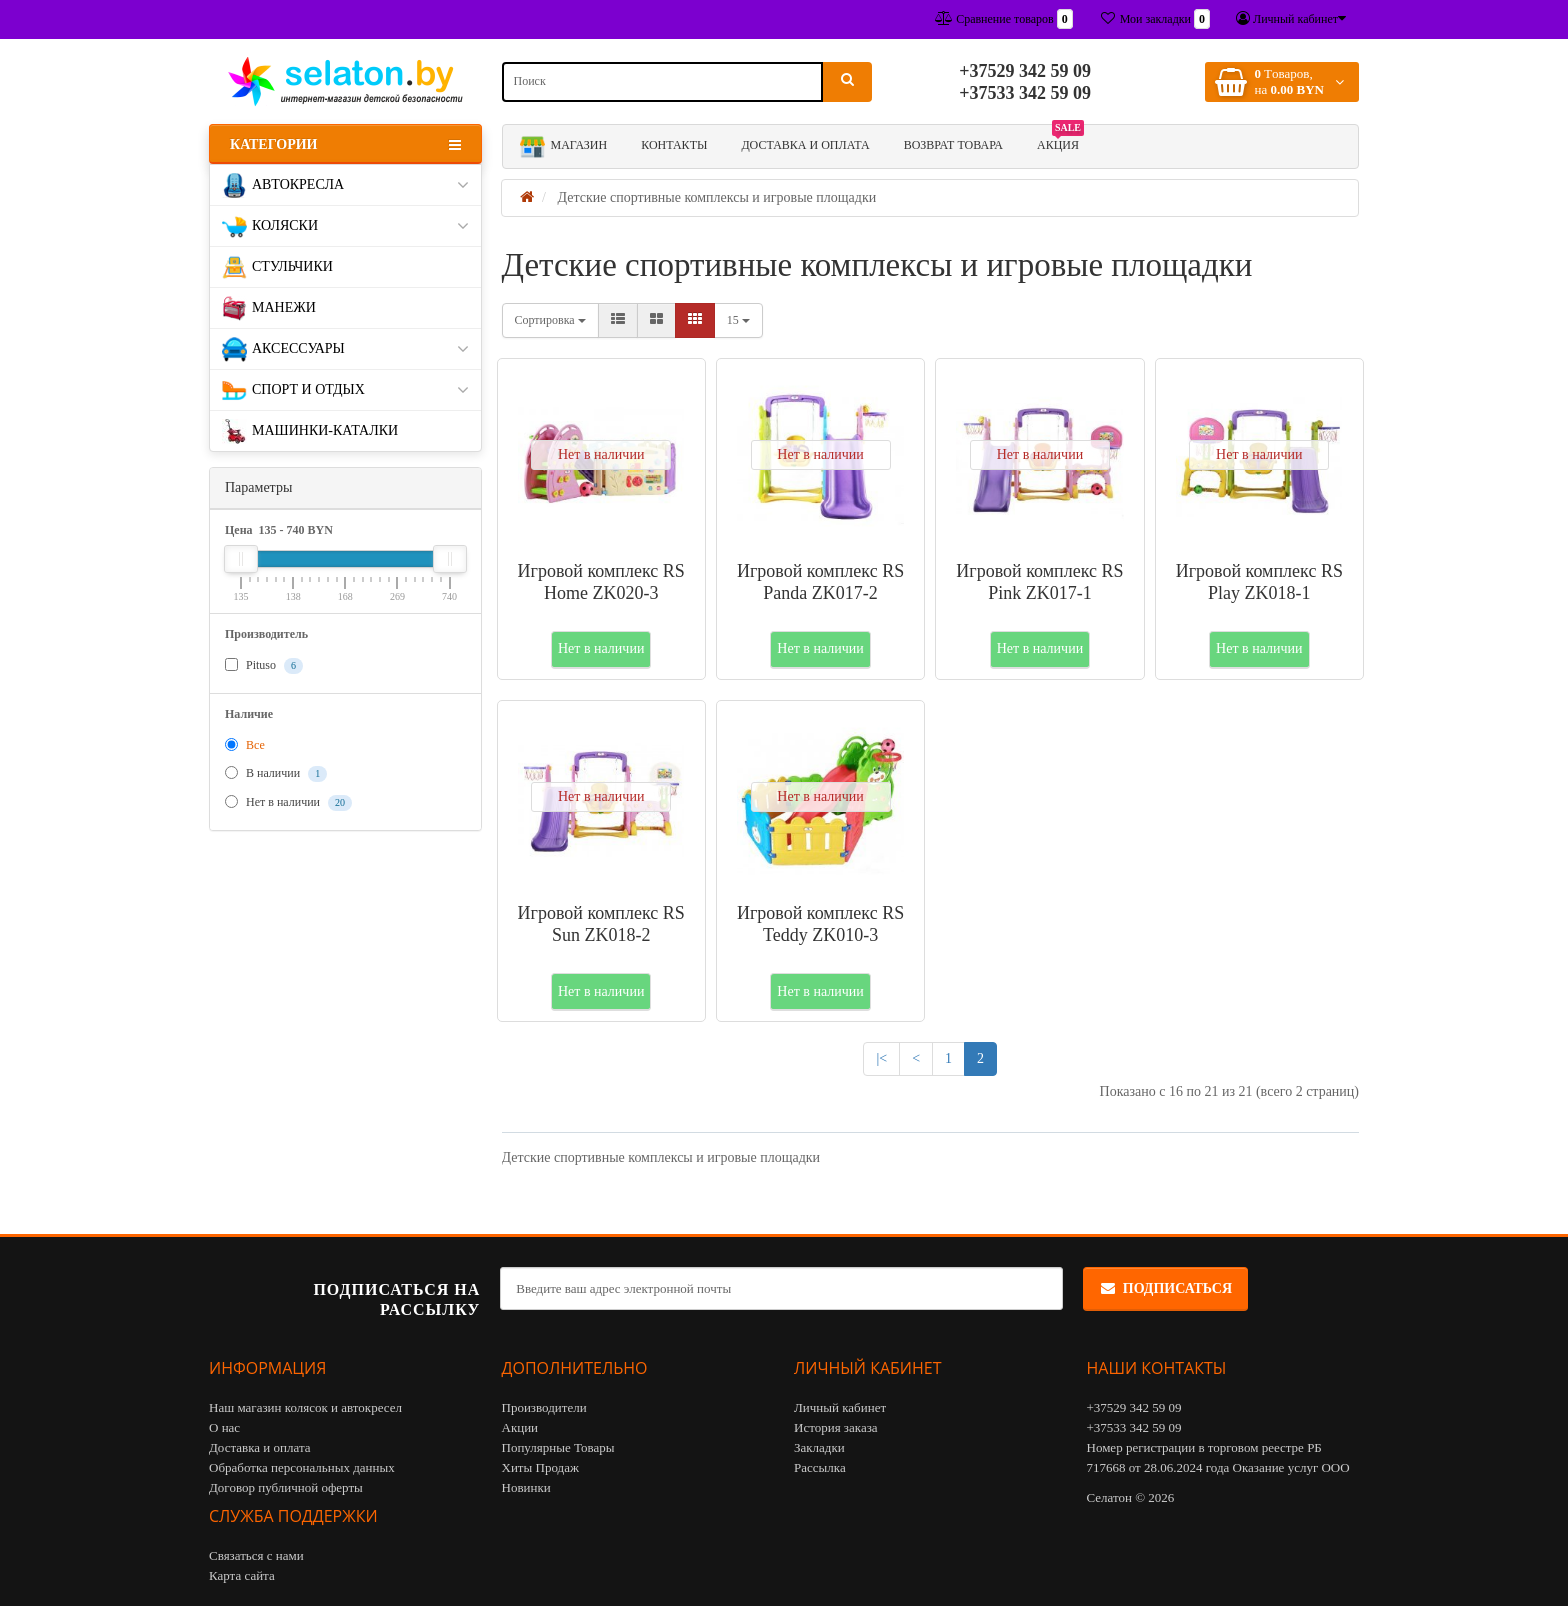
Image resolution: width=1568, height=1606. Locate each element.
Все (245, 745)
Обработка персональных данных (302, 1467)
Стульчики (277, 267)
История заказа (836, 1427)
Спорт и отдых (345, 390)
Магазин (564, 146)
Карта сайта (242, 1575)
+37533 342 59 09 (1025, 93)
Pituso (264, 666)
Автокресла (345, 185)
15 (738, 320)
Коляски (345, 226)
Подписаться (1165, 1288)
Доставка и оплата (805, 145)
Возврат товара (953, 145)
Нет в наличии (288, 803)
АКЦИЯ (1060, 142)
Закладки (819, 1447)
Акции (520, 1427)
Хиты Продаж (540, 1467)
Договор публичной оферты (286, 1487)
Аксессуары (345, 349)
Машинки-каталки (310, 431)
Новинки (526, 1487)
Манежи (269, 308)
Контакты (674, 145)
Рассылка (820, 1467)
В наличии (276, 774)
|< (881, 1058)
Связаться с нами (256, 1555)
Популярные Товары (558, 1447)
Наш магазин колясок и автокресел (305, 1407)
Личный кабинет (840, 1407)
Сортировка (550, 320)
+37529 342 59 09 (1025, 71)
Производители (544, 1407)
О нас (224, 1427)
